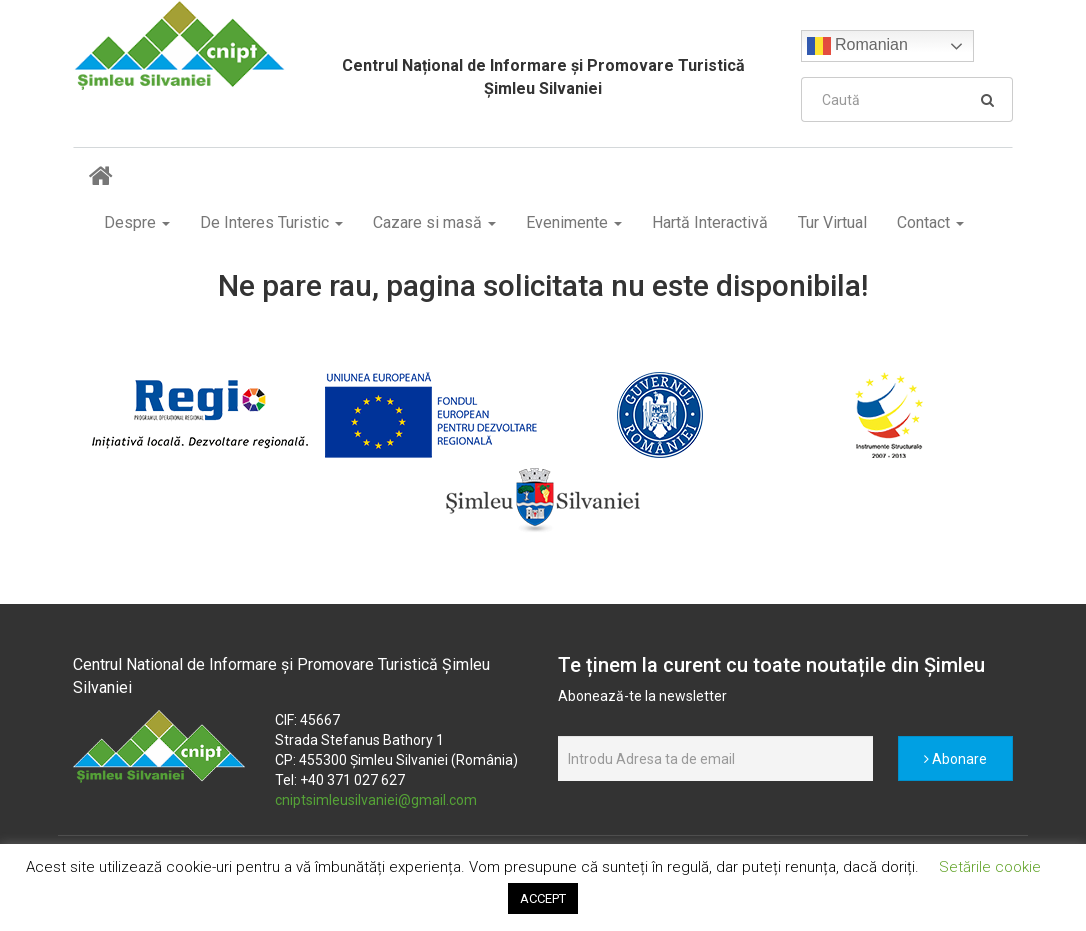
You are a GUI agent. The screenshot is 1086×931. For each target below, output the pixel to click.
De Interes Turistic (271, 222)
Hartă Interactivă (710, 222)
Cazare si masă (434, 222)
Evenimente (574, 222)
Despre (137, 222)
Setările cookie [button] (990, 867)
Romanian (857, 46)
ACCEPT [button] (543, 898)
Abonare (955, 759)
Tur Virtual (832, 222)
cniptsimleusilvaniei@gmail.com (376, 800)
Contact (930, 222)
